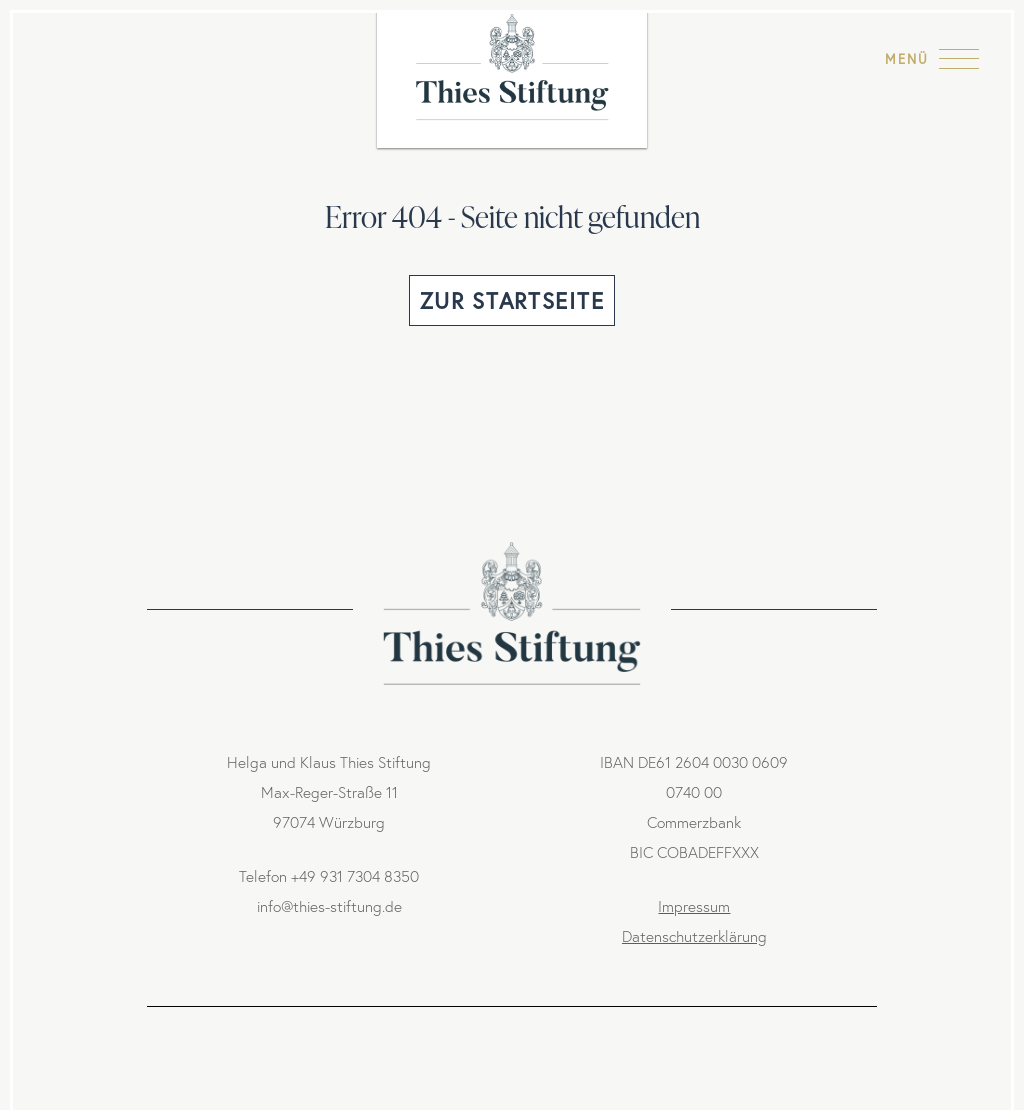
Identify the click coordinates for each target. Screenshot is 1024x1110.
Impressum (694, 906)
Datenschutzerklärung (694, 936)
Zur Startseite (512, 301)
